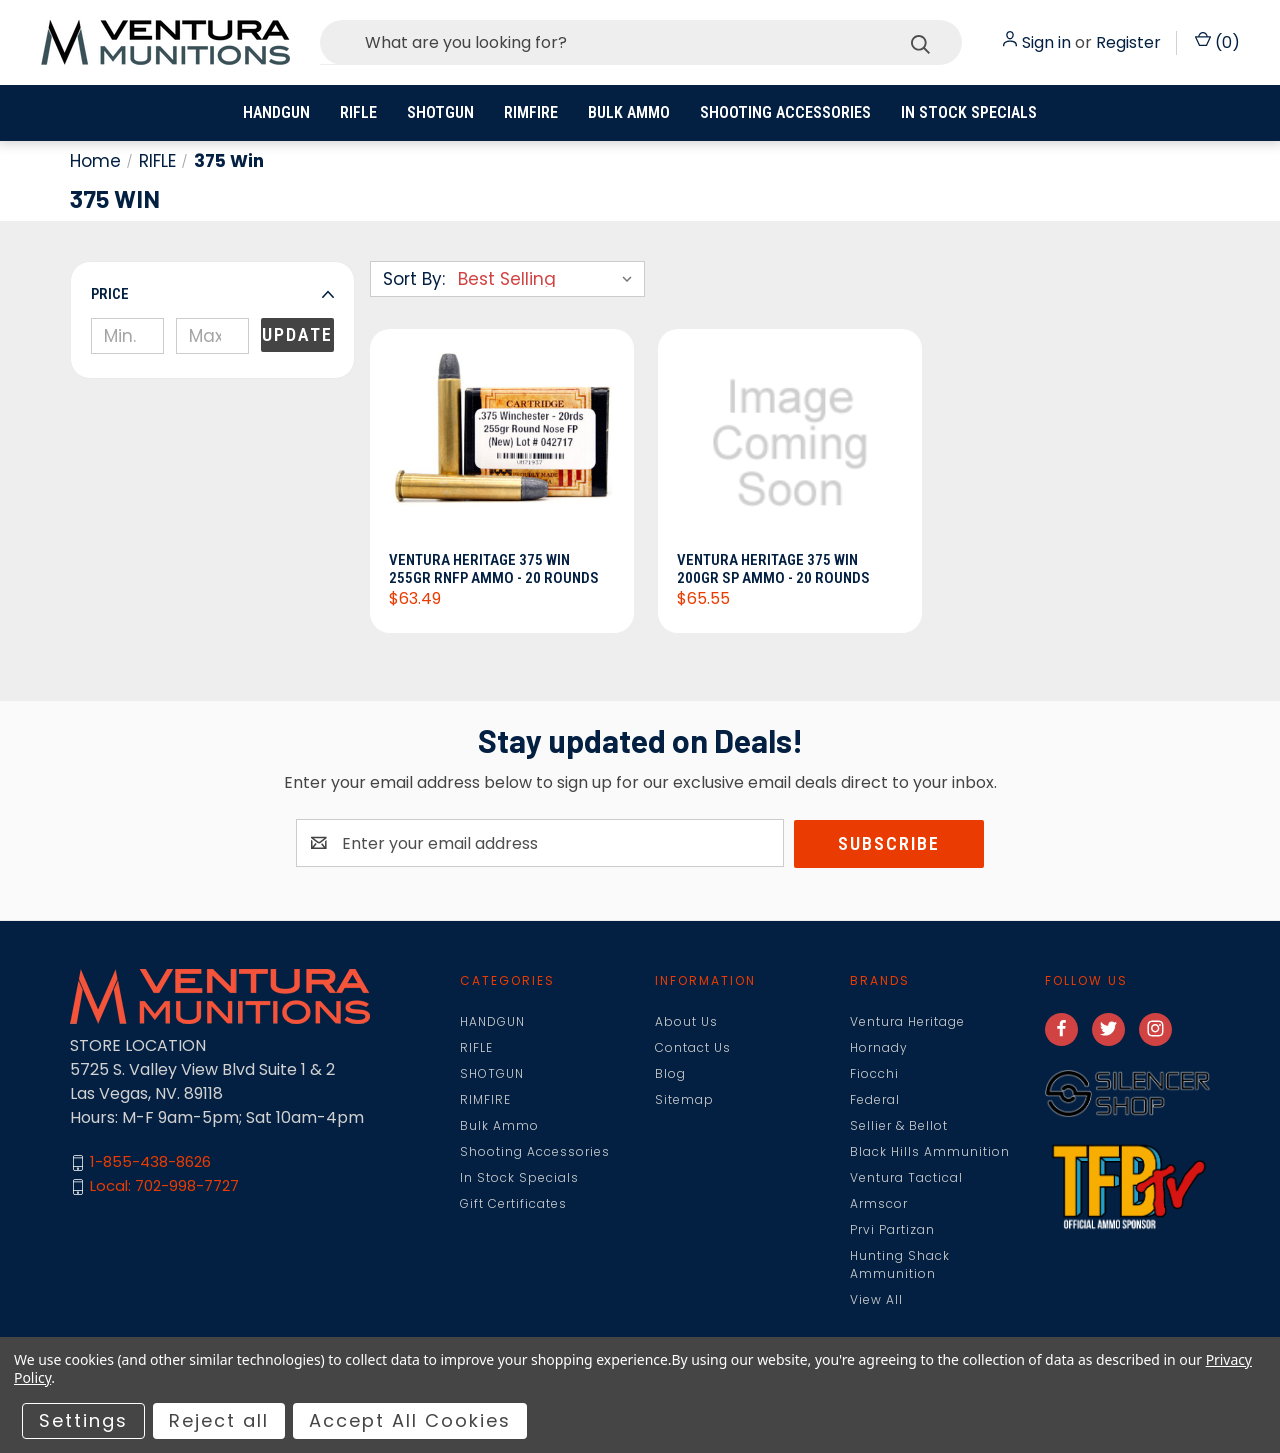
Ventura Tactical (906, 1177)
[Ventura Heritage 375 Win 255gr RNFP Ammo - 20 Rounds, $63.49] (502, 446)
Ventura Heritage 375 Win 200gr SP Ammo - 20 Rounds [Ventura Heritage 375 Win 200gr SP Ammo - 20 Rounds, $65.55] (774, 569)
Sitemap (684, 1099)
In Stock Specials (969, 112)
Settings (83, 1420)
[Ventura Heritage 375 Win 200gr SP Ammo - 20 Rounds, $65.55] (790, 446)
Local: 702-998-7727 (164, 1186)
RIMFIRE (531, 112)
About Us (686, 1021)
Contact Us (693, 1047)
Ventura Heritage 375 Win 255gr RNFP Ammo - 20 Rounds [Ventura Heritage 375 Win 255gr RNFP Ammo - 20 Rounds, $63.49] (495, 569)
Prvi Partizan (892, 1229)
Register (1128, 42)
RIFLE (358, 112)
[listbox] (549, 279)
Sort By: (414, 279)
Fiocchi (874, 1073)
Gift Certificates (513, 1203)
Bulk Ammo (629, 112)
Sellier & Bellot (899, 1125)
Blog (670, 1073)
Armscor (879, 1203)
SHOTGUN (440, 112)
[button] (212, 294)
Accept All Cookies (410, 1420)
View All (876, 1299)
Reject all (219, 1420)
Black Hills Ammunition (930, 1151)
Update (297, 334)
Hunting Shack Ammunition (900, 1264)
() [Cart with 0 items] (1217, 42)
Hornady (879, 1047)
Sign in (1046, 42)
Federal (875, 1099)
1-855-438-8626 (150, 1162)
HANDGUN (276, 112)
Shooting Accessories (785, 112)
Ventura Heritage (907, 1021)
